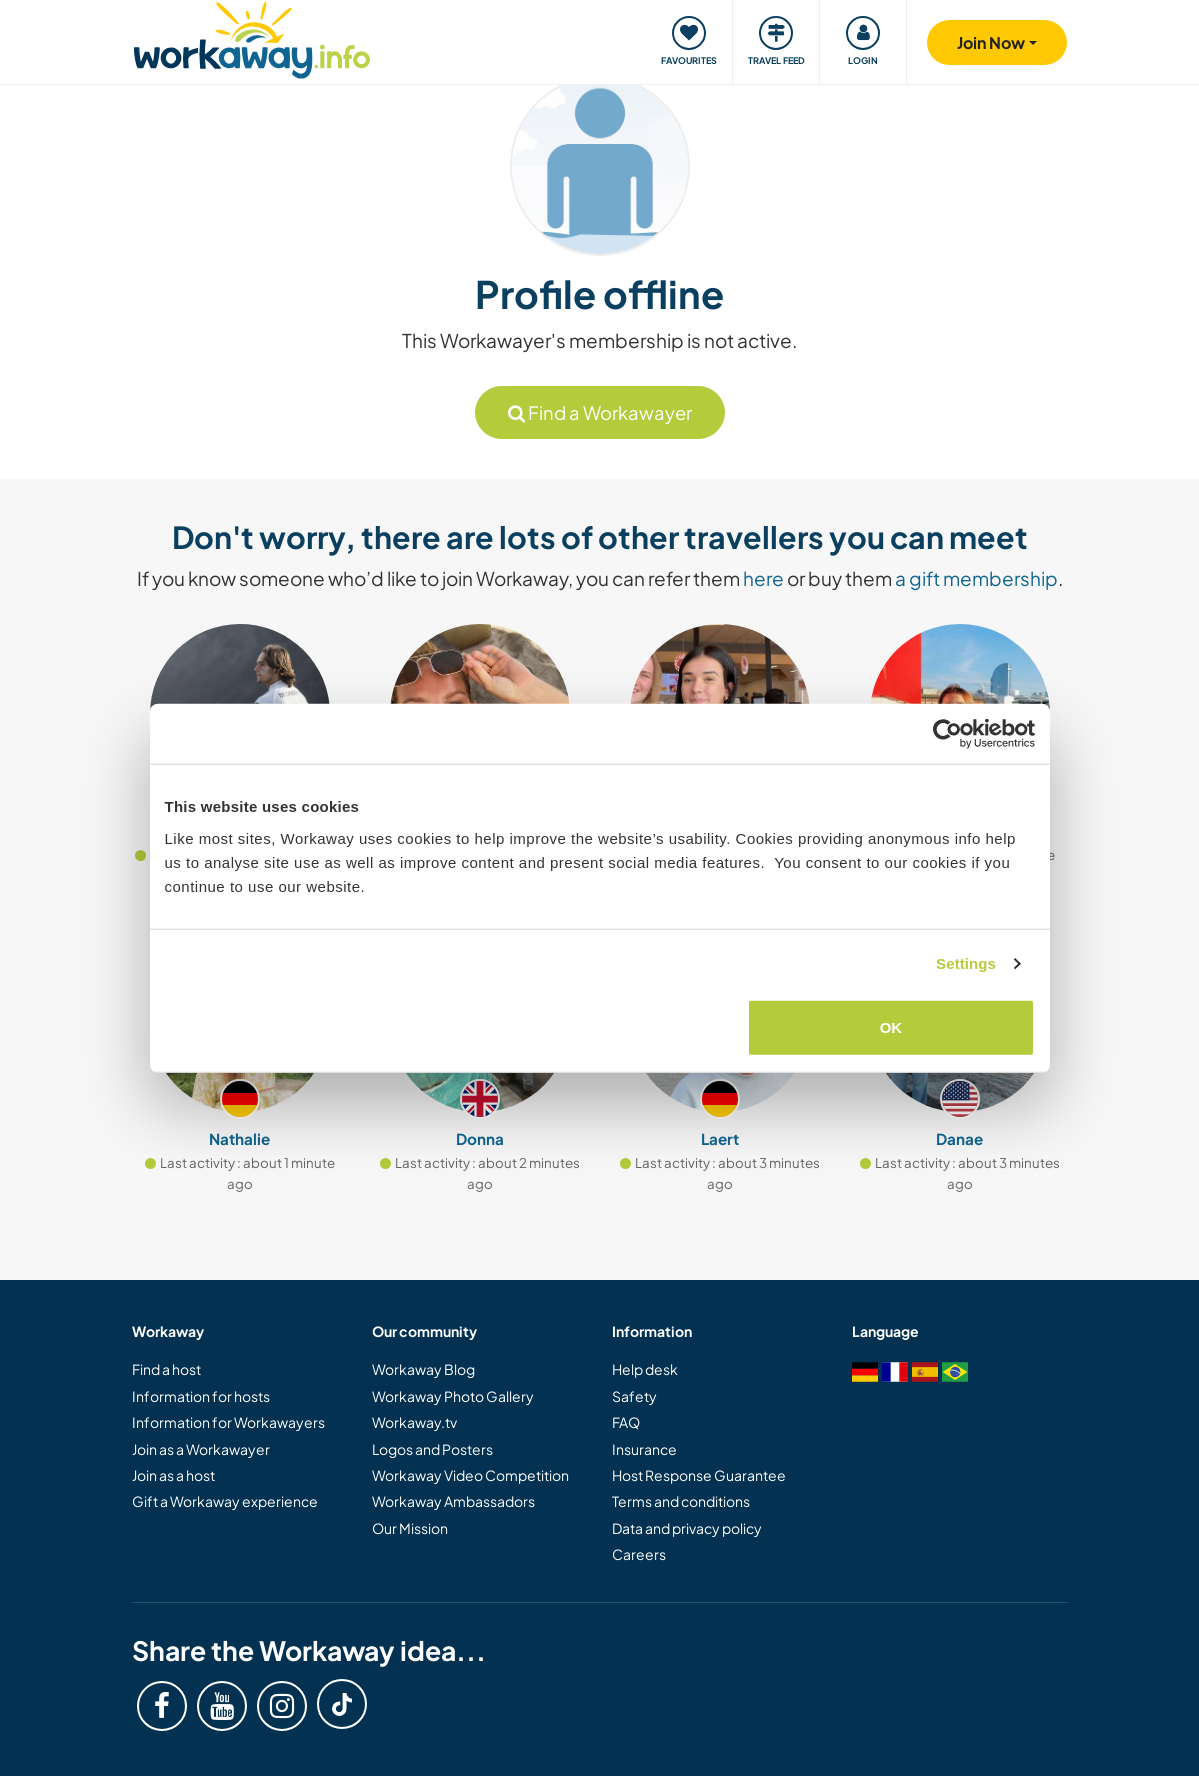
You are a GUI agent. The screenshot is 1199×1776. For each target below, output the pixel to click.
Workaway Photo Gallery (453, 1396)
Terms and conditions (681, 1501)
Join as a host (173, 1475)
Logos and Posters (432, 1449)
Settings (966, 963)
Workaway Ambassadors (453, 1501)
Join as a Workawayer (201, 1449)
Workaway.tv (414, 1422)
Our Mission (410, 1528)
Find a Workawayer (600, 412)
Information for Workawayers (228, 1422)
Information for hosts (201, 1396)
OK (891, 1026)
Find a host (166, 1369)
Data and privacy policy (687, 1528)
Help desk (645, 1369)
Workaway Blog (423, 1369)
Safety (634, 1396)
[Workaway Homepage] (252, 37)
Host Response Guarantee (699, 1475)
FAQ (626, 1422)
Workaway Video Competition (470, 1475)
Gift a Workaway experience (225, 1501)
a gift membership (976, 578)
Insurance (644, 1449)
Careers (639, 1554)
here (763, 578)
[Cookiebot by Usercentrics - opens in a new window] (947, 734)
